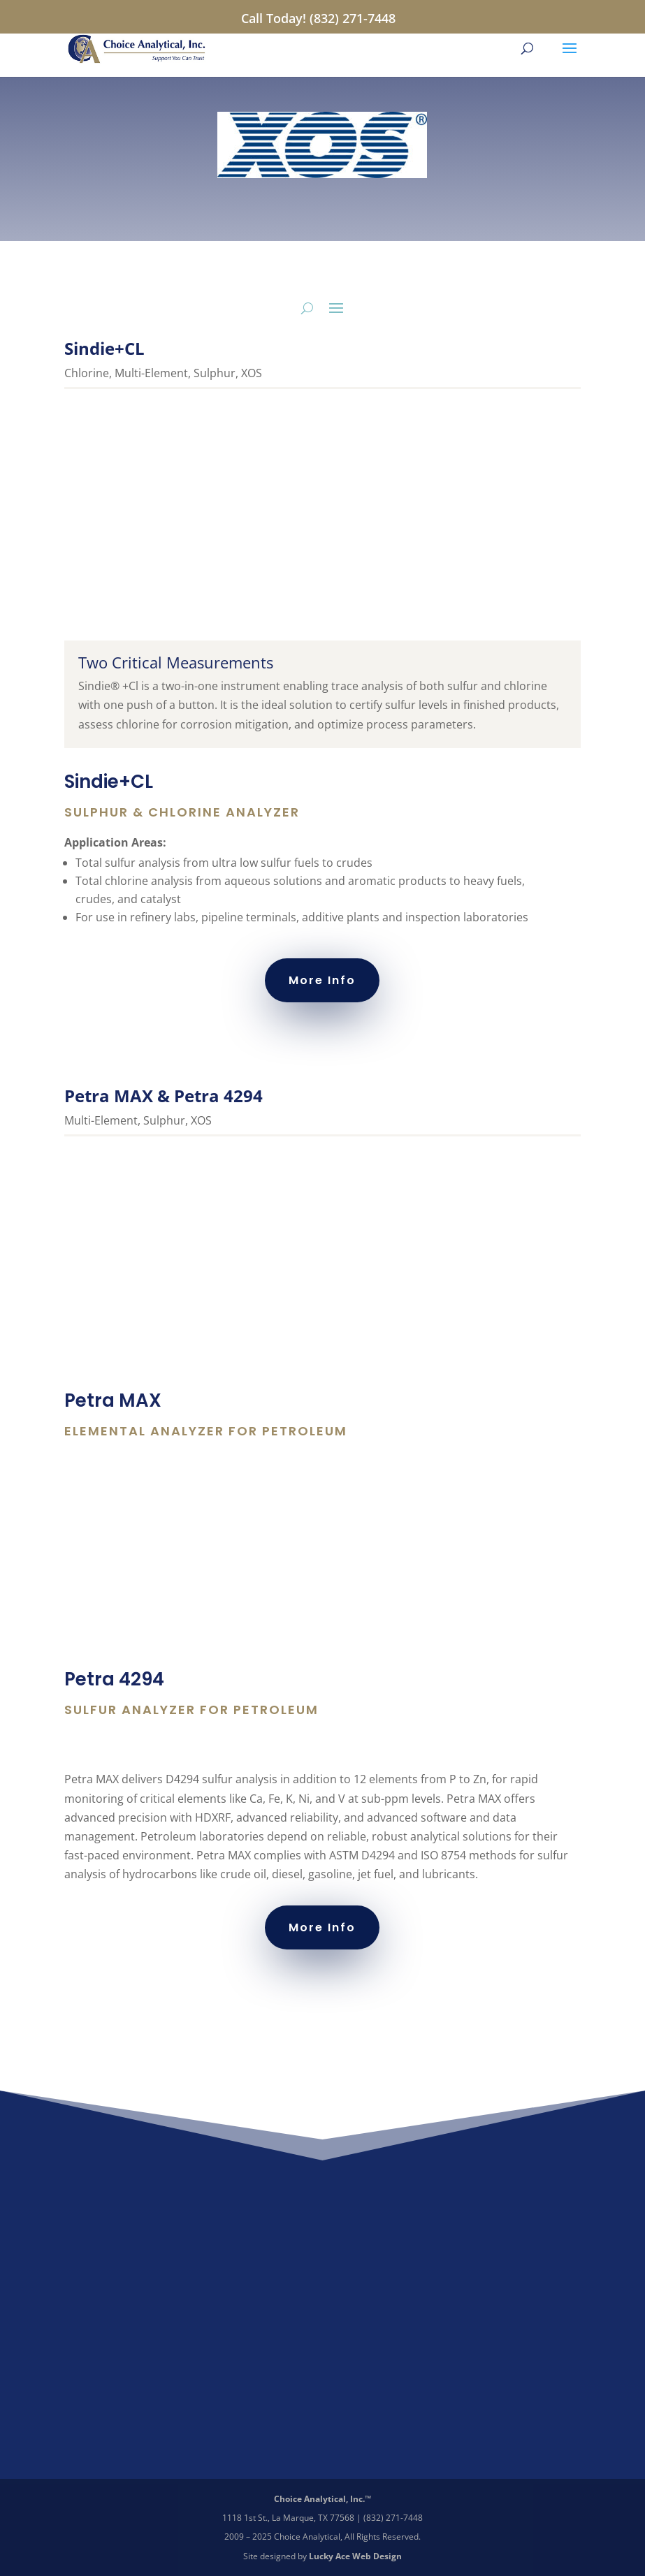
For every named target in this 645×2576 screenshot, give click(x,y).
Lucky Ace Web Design (355, 2556)
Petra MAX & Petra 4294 (163, 1095)
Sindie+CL (104, 348)
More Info (322, 980)
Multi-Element (151, 373)
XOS (251, 373)
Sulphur (214, 373)
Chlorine (86, 373)
